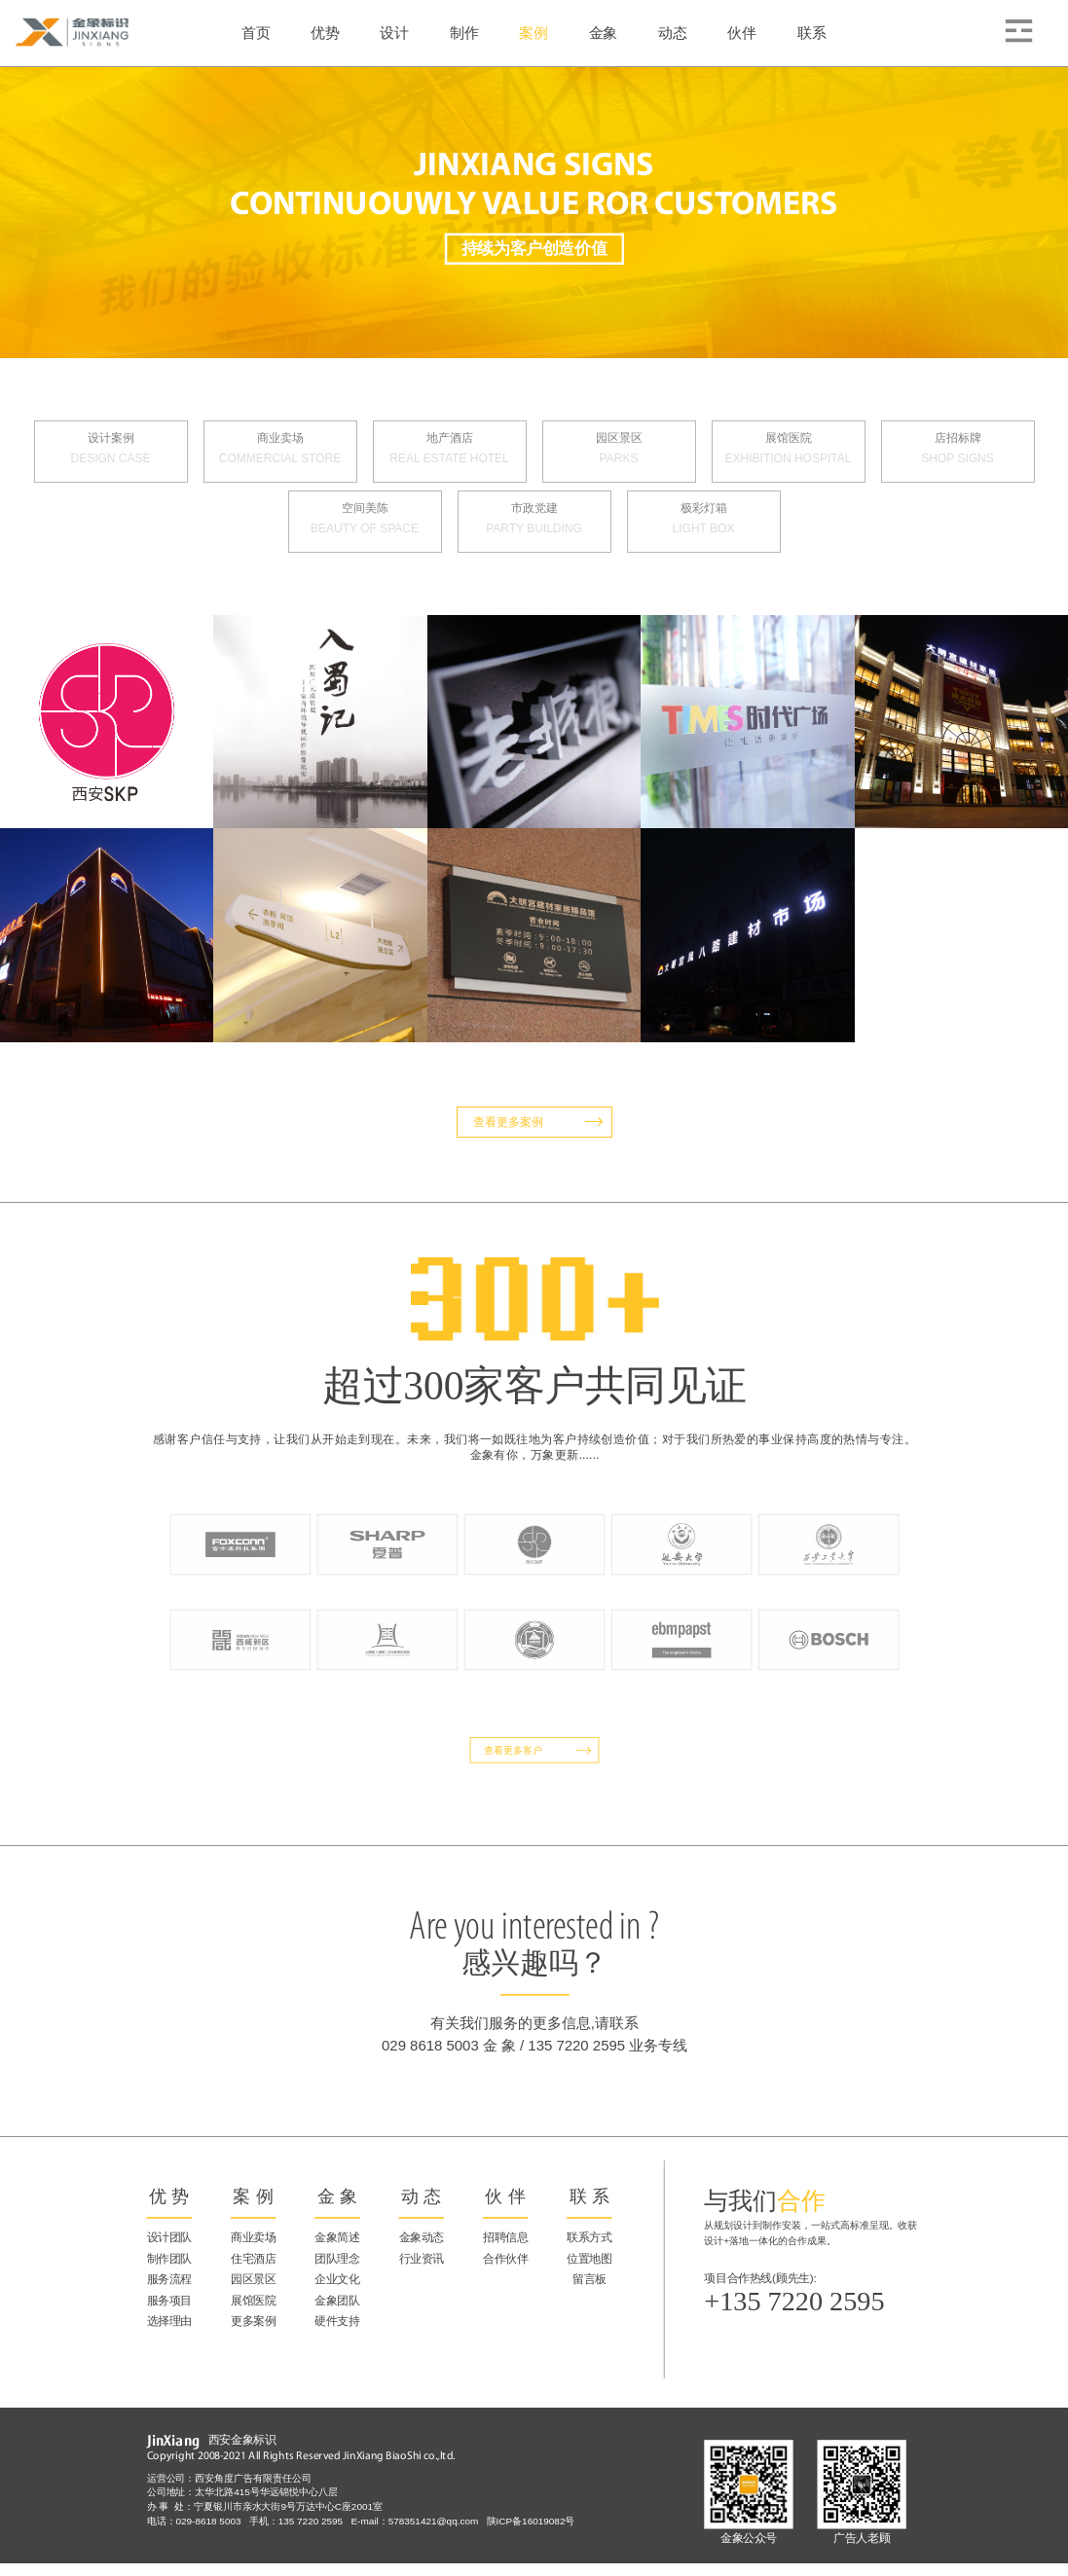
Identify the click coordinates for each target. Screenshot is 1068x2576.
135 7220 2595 (313, 2521)
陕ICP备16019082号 (530, 2521)
